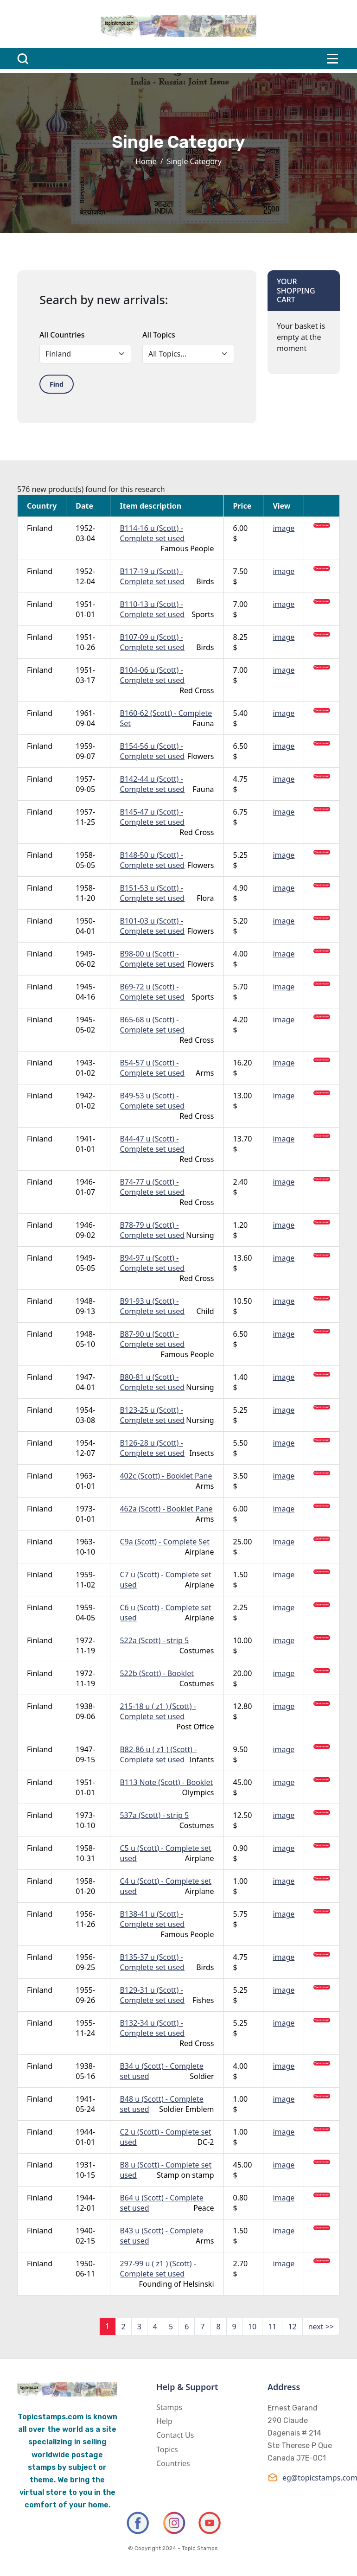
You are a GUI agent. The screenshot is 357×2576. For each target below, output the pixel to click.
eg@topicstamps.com (304, 2477)
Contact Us (175, 2435)
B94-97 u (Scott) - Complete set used (152, 1263)
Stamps (169, 2407)
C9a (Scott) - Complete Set (164, 1542)
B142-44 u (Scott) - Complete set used (152, 784)
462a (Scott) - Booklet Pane (166, 1509)
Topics (167, 2449)
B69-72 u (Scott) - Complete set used (152, 992)
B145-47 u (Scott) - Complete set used (152, 817)
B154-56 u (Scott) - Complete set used (152, 751)
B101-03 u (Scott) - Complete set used (152, 926)
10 (252, 2326)
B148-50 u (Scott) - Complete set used (152, 860)
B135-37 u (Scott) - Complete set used (152, 1962)
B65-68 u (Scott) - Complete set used (152, 1024)
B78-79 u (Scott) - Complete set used (152, 1230)
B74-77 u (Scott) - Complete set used (152, 1187)
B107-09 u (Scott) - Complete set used (152, 642)
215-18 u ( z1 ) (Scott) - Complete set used (158, 1711)
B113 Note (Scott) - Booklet (166, 1782)
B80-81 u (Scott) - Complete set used (152, 1382)
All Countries (61, 335)
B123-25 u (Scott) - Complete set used (152, 1415)
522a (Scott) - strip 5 (154, 1640)
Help (164, 2421)
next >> (321, 2326)
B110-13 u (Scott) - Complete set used (152, 609)
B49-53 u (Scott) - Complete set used (152, 1100)
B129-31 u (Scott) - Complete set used (152, 1995)
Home (146, 161)
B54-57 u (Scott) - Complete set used (152, 1068)
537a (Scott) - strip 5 (154, 1815)
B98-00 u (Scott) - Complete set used (152, 959)
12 (292, 2326)
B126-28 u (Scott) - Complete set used (152, 1448)
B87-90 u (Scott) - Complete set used (152, 1339)
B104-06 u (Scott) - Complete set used (152, 675)
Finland (39, 528)
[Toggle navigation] (332, 58)
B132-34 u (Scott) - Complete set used (152, 2028)
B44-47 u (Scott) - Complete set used (152, 1144)
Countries (173, 2463)
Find (57, 384)
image (283, 528)
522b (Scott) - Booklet (156, 1673)
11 (272, 2326)
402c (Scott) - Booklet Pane (166, 1476)
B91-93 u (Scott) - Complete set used (152, 1306)
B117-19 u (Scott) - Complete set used (152, 576)
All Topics (158, 335)
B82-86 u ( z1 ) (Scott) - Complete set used (158, 1754)
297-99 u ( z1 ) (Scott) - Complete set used (158, 2268)
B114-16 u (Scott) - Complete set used (152, 533)
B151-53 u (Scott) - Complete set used (152, 893)
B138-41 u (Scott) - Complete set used (152, 1919)
